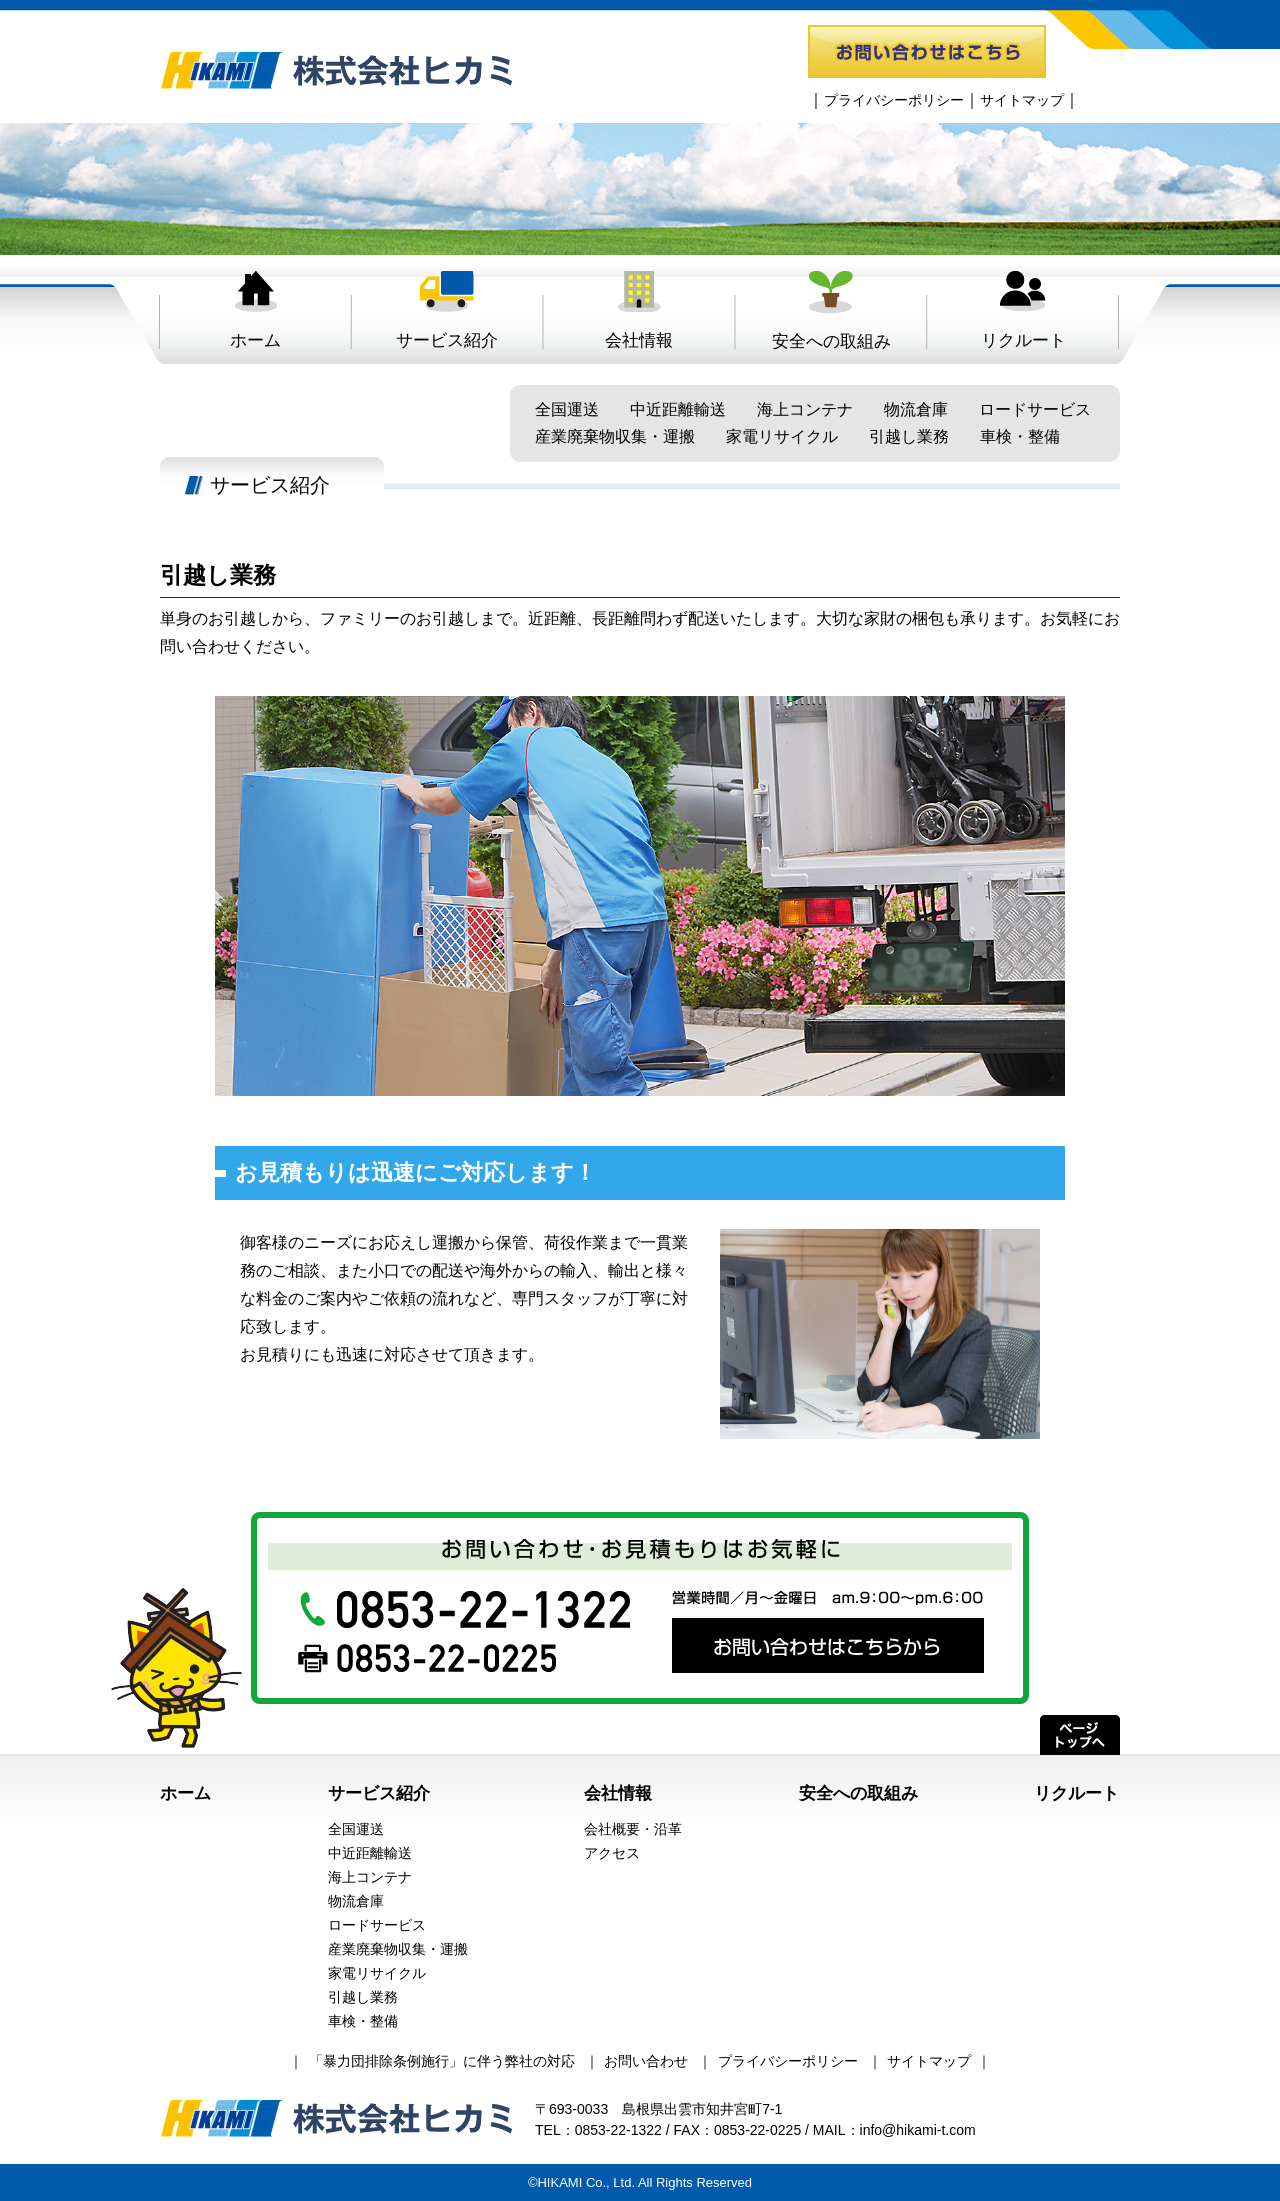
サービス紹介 (447, 309)
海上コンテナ (805, 409)
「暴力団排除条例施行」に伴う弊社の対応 (442, 2061)
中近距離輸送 (678, 409)
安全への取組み (831, 310)
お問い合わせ (646, 2061)
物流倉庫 (916, 409)
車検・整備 (1020, 436)
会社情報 (639, 309)
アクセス (612, 1853)
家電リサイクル (782, 436)
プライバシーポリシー (894, 100)
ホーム (255, 309)
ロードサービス (1035, 409)
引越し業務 (909, 436)
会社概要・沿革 (633, 1829)
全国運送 (567, 409)
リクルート (1023, 309)
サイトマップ (1022, 100)
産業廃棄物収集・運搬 (615, 436)
